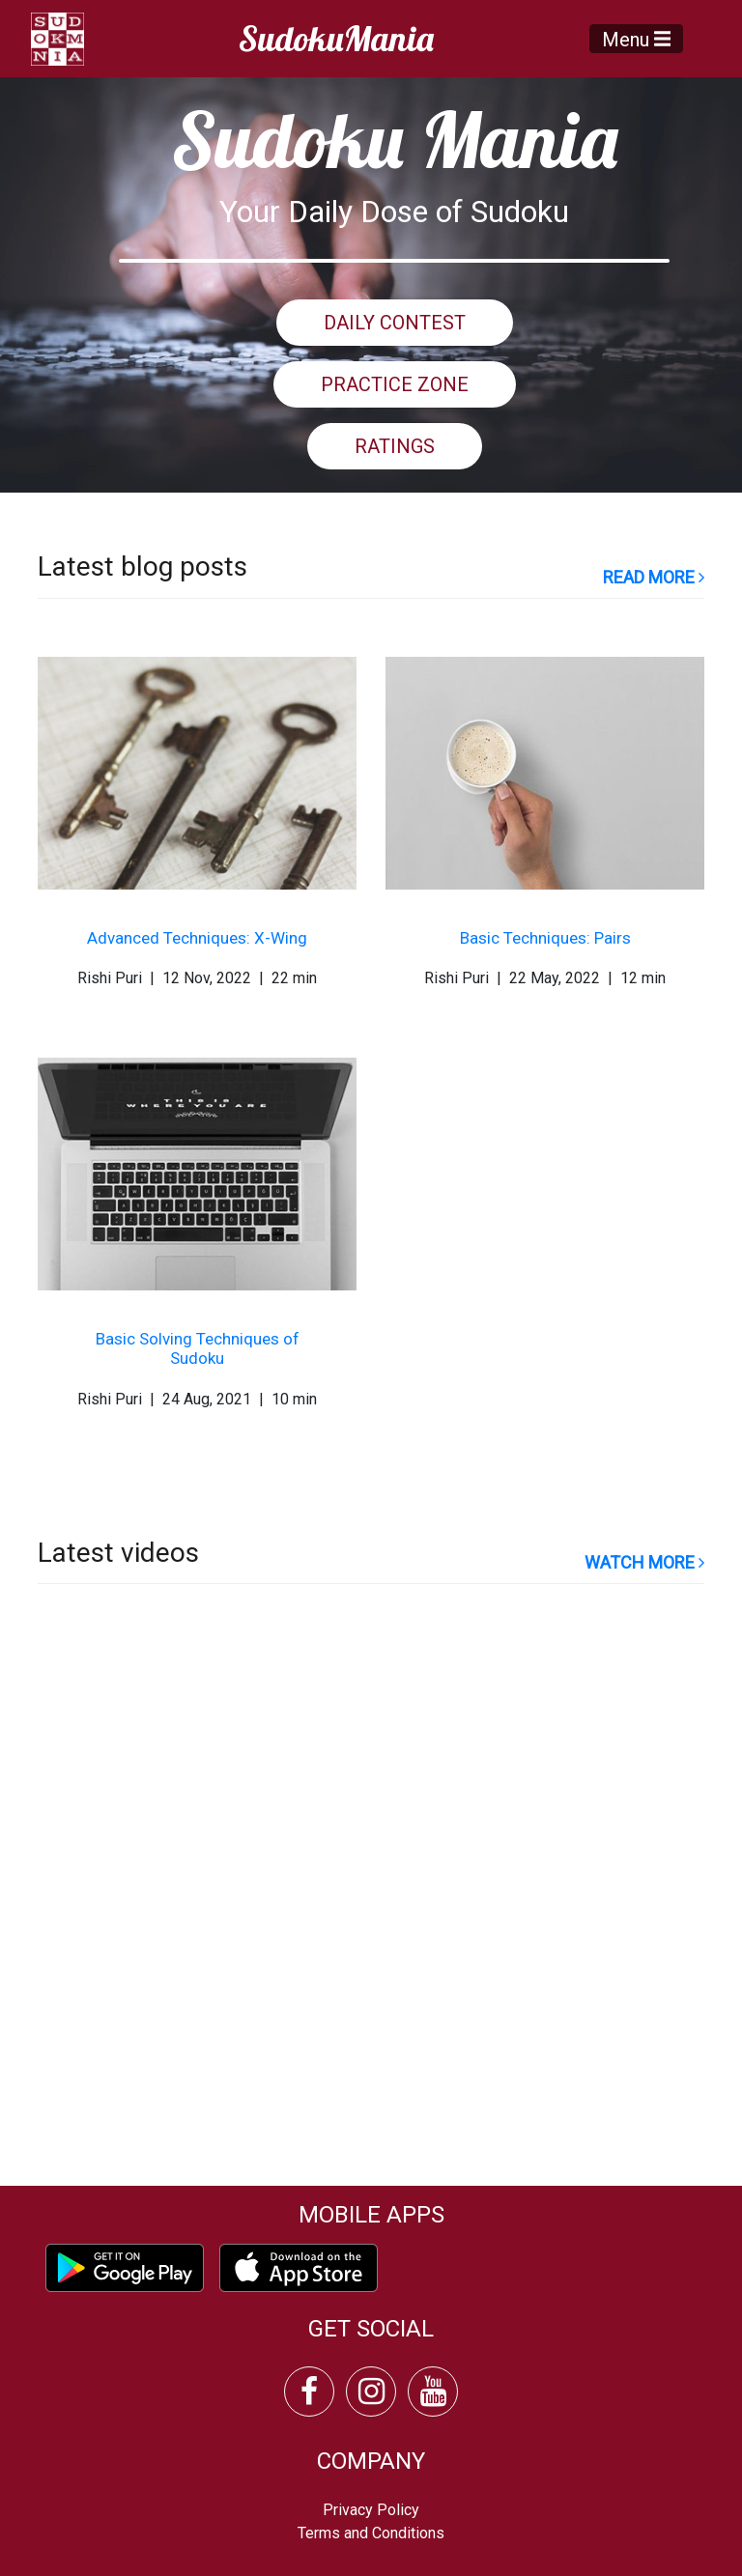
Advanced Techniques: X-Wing (197, 938)
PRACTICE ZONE (395, 384)
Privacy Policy (371, 2510)
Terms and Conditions (371, 2533)
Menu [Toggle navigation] (636, 38)
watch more (644, 1562)
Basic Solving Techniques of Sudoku (198, 1348)
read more (653, 577)
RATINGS (395, 446)
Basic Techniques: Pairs (545, 938)
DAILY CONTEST (395, 322)
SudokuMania (336, 38)
